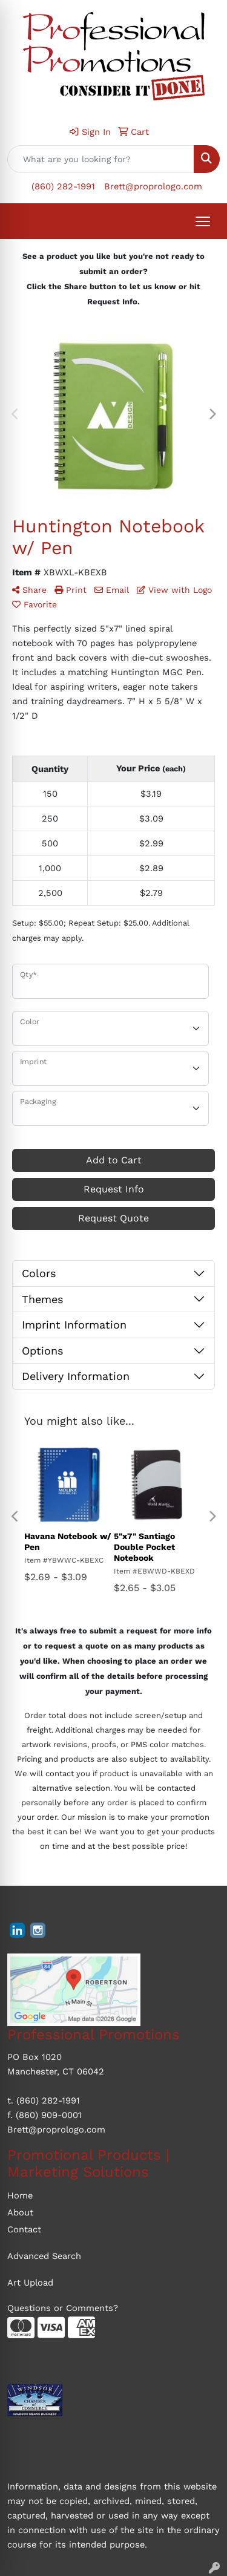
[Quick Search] (100, 159)
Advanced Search (44, 2256)
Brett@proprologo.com (153, 186)
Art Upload (30, 2282)
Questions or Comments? (62, 2308)
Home (20, 2195)
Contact (24, 2229)
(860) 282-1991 (63, 186)
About (20, 2212)
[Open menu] (203, 221)
